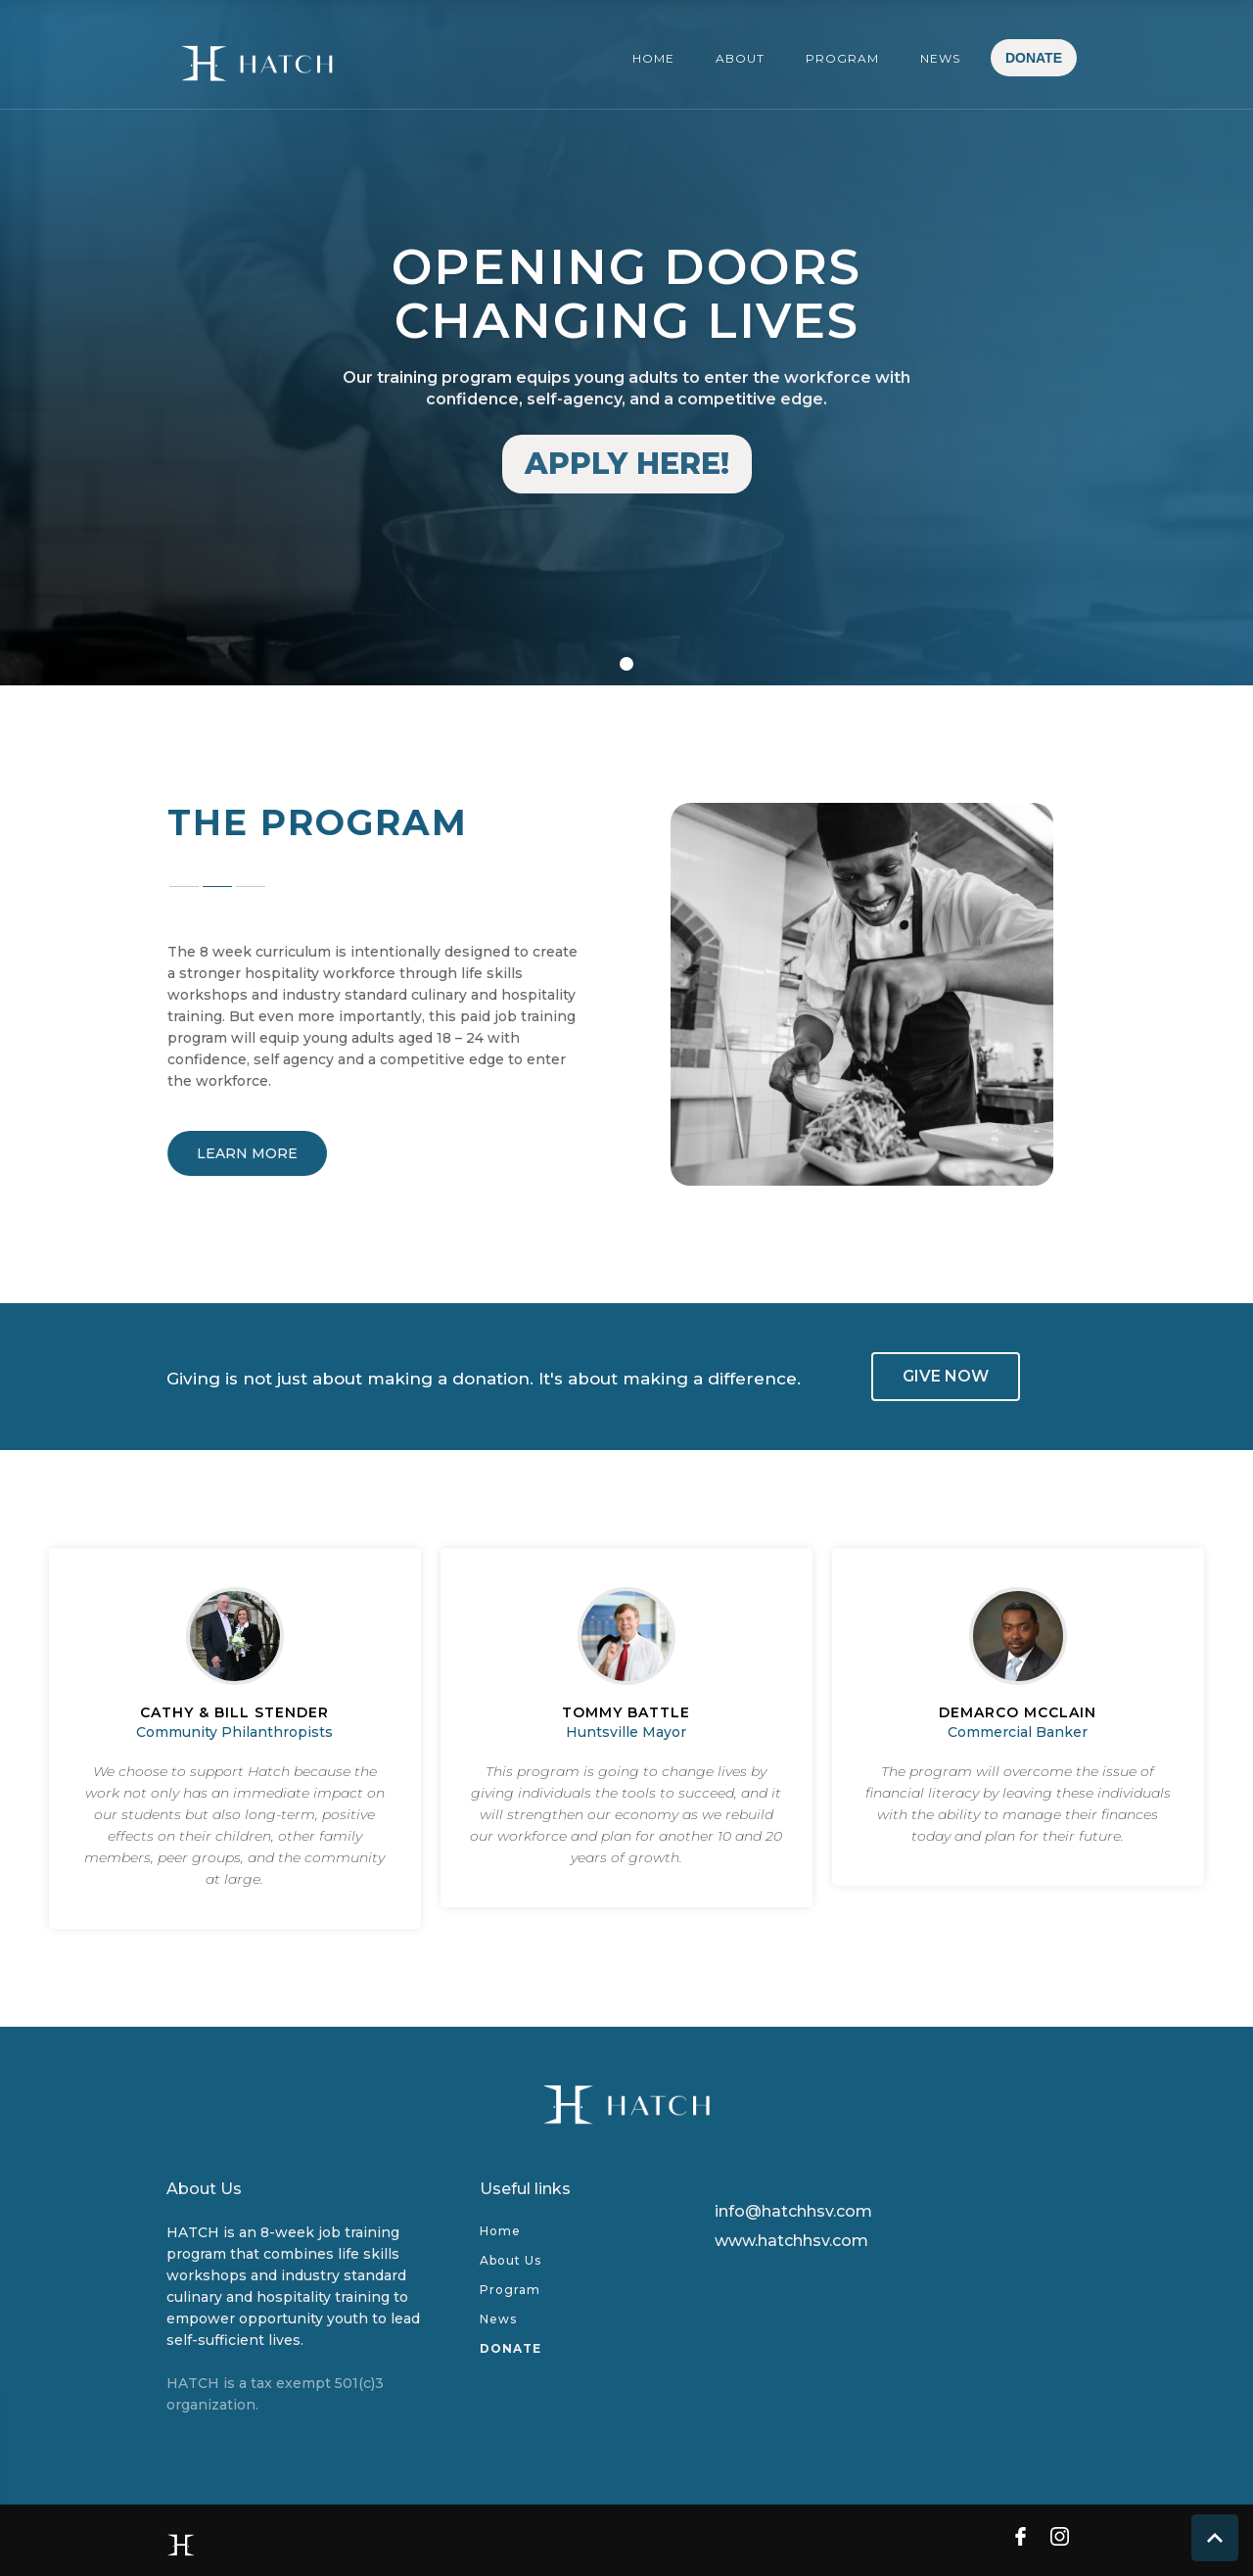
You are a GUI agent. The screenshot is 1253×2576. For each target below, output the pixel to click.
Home (500, 2231)
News (498, 2319)
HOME (653, 58)
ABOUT (740, 58)
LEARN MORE (256, 1153)
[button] (49, 342)
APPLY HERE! (627, 463)
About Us (510, 2260)
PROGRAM (842, 58)
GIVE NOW (946, 1376)
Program (510, 2289)
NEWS (940, 58)
